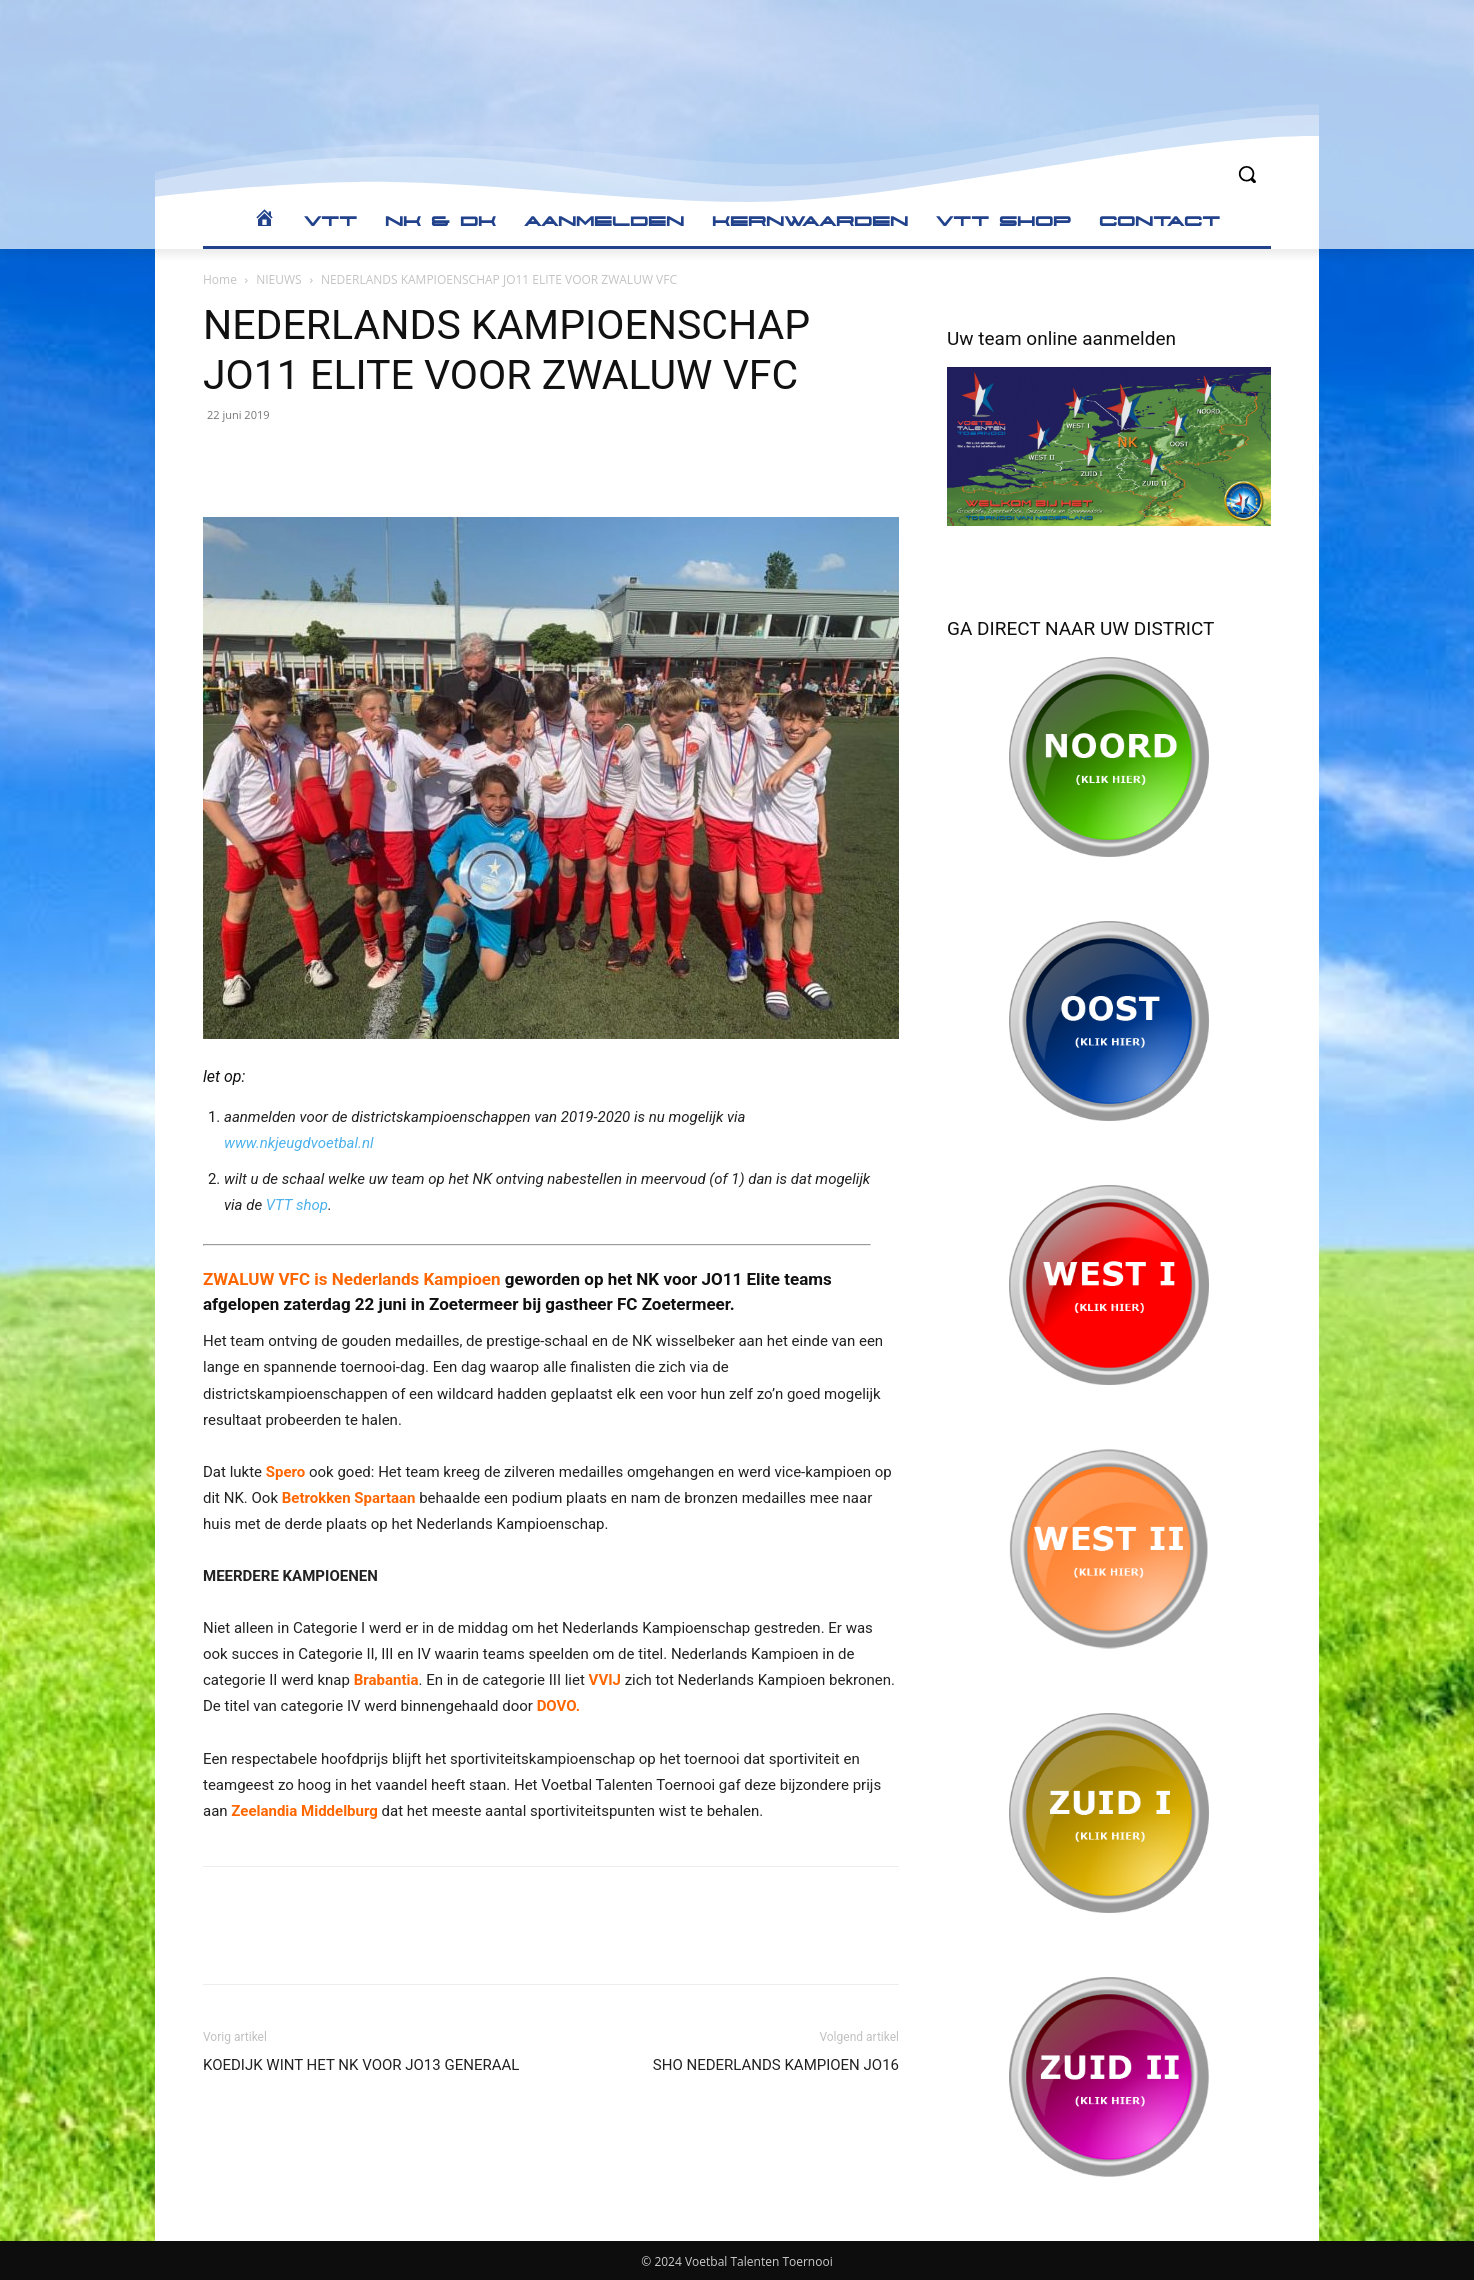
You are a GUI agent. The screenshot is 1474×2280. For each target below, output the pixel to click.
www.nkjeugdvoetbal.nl (298, 1143)
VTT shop (297, 1205)
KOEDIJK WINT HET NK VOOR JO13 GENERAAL (361, 2065)
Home (220, 279)
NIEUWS (278, 279)
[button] (1247, 174)
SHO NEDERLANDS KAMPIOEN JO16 (776, 2065)
